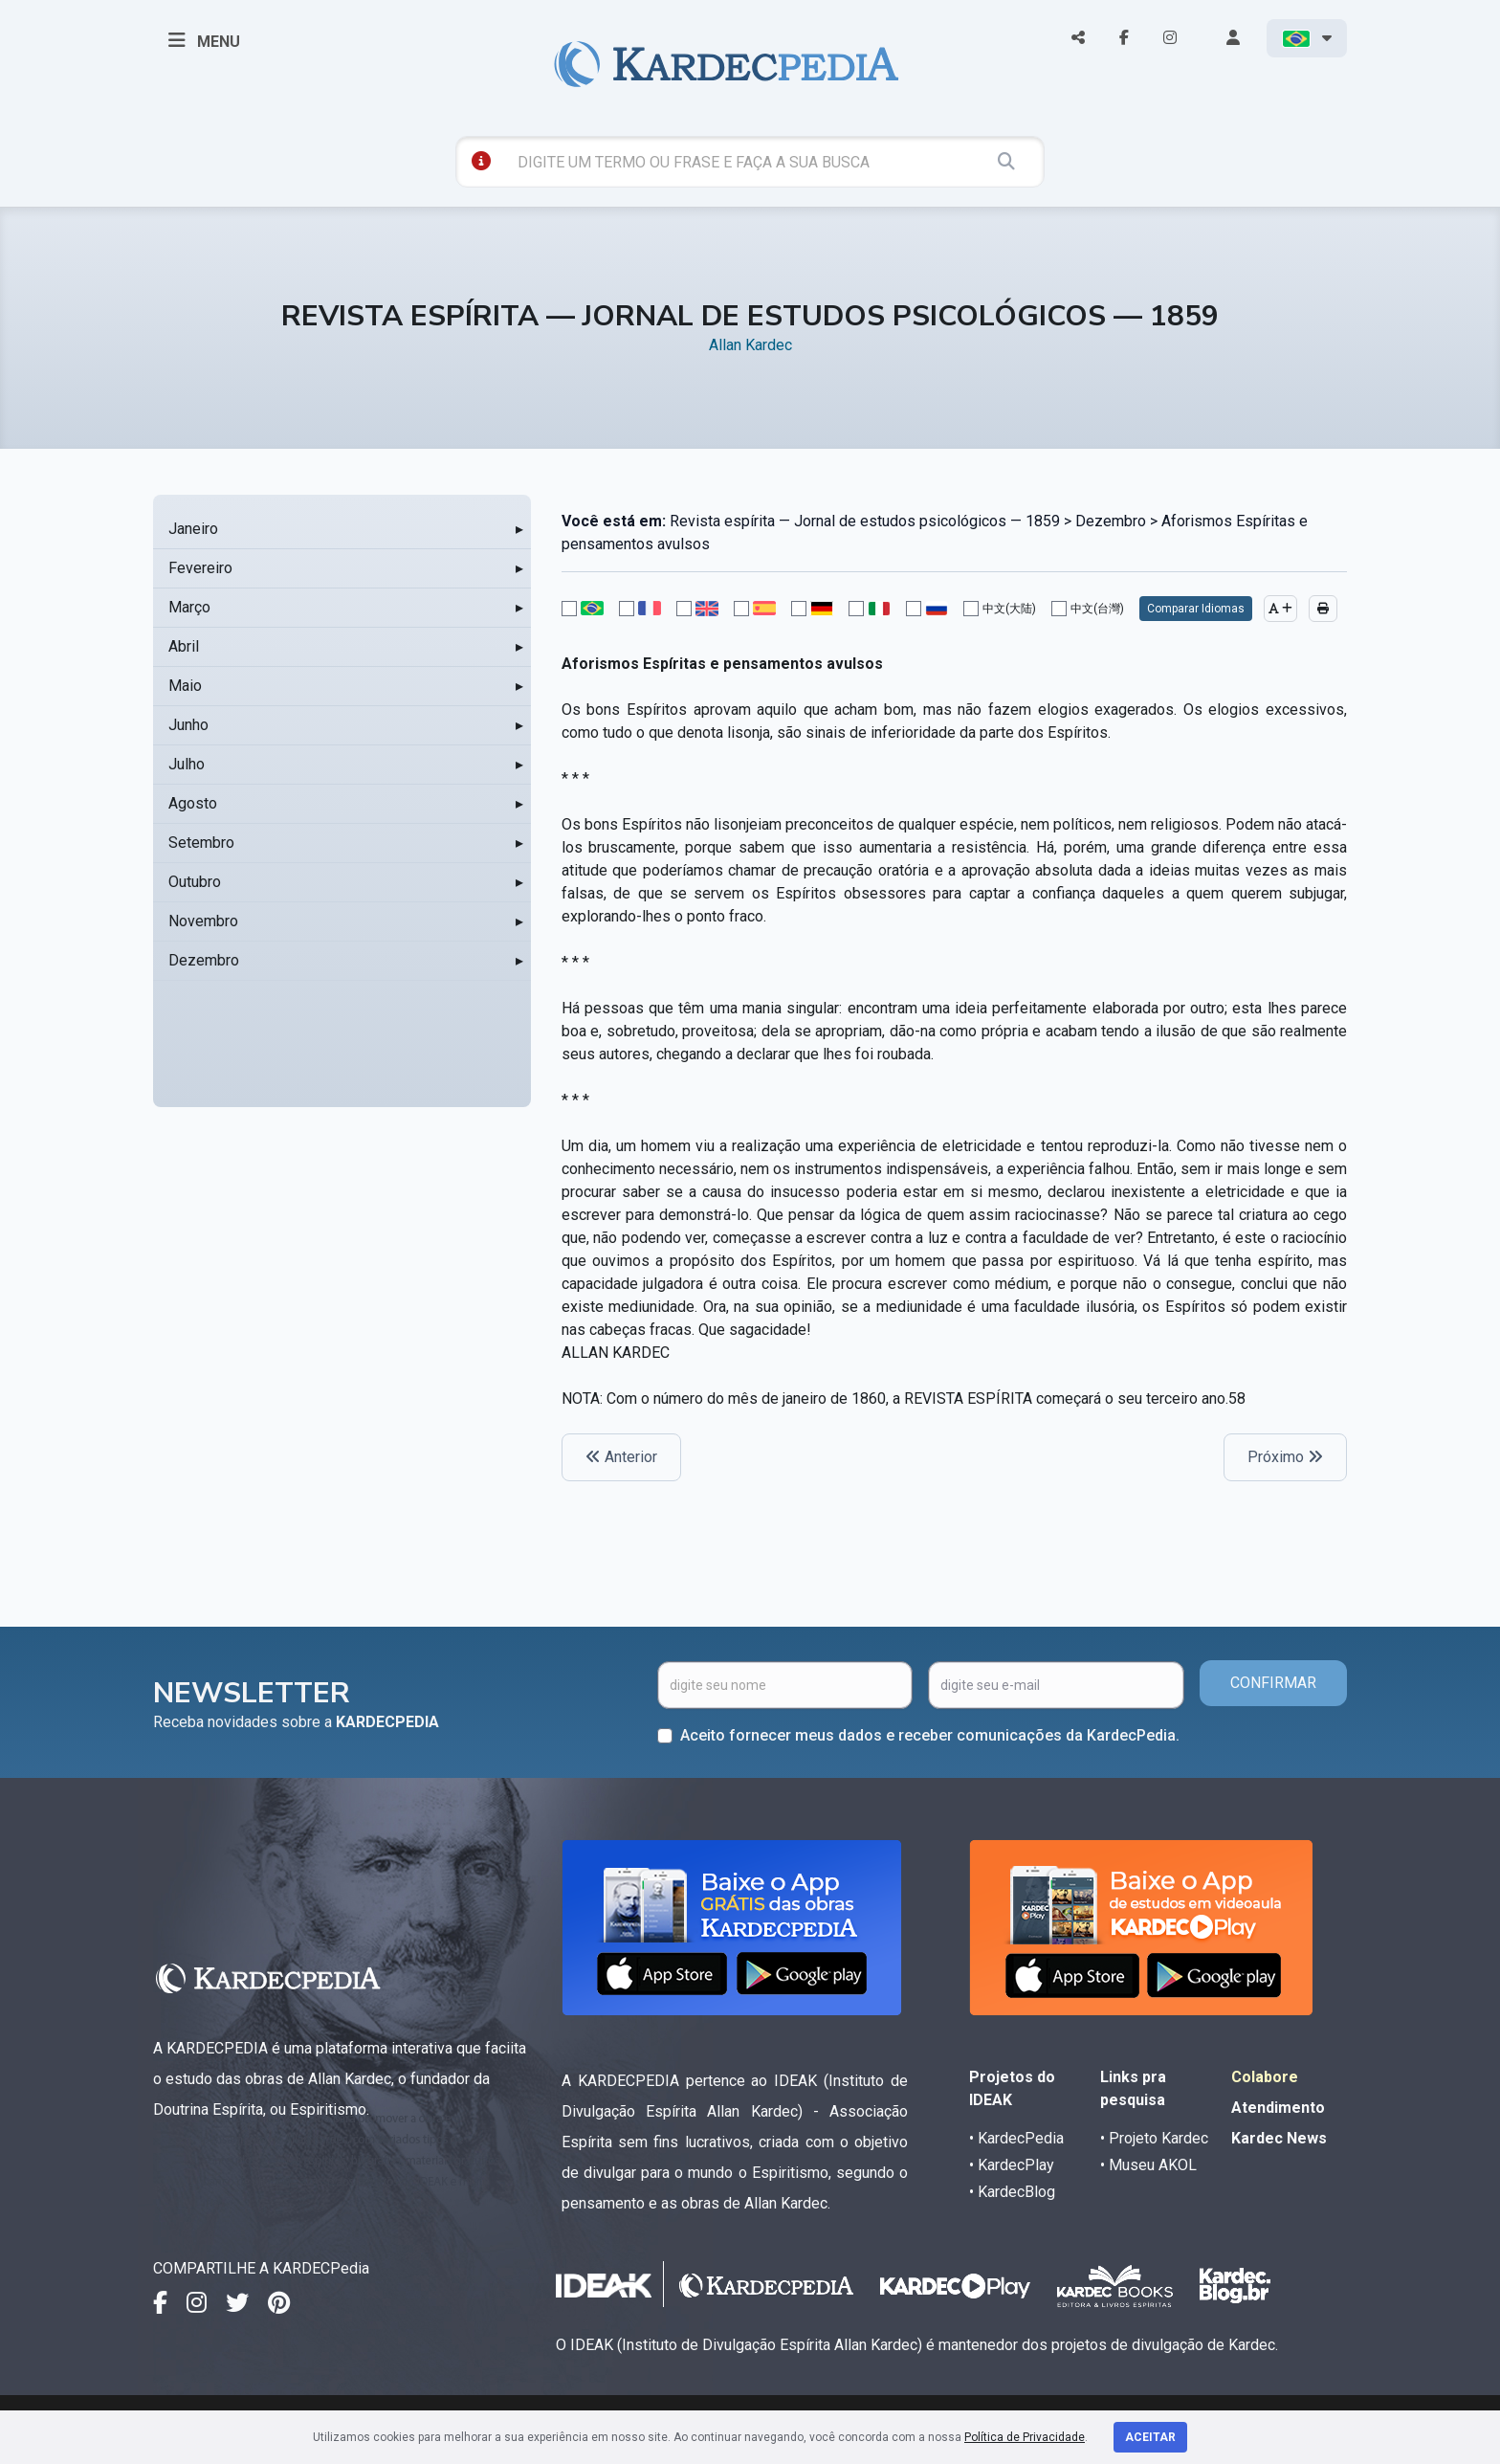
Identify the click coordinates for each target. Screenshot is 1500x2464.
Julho (186, 764)
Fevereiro (200, 568)
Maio (185, 686)
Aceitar (1150, 2437)
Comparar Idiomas (1196, 608)
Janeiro (193, 529)
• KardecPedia (1016, 2138)
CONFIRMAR (1273, 1683)
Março (189, 607)
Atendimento (1278, 2107)
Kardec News (1279, 2138)
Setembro (201, 842)
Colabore (1264, 2077)
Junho (188, 725)
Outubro (194, 882)
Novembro (203, 921)
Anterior (621, 1457)
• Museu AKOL (1148, 2165)
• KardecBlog (1012, 2192)
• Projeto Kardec (1154, 2138)
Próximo (1285, 1457)
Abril (183, 646)
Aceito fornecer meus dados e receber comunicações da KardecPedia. (930, 1735)
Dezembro (203, 960)
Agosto (192, 803)
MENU (204, 40)
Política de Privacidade (1024, 2437)
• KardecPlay (1011, 2165)
